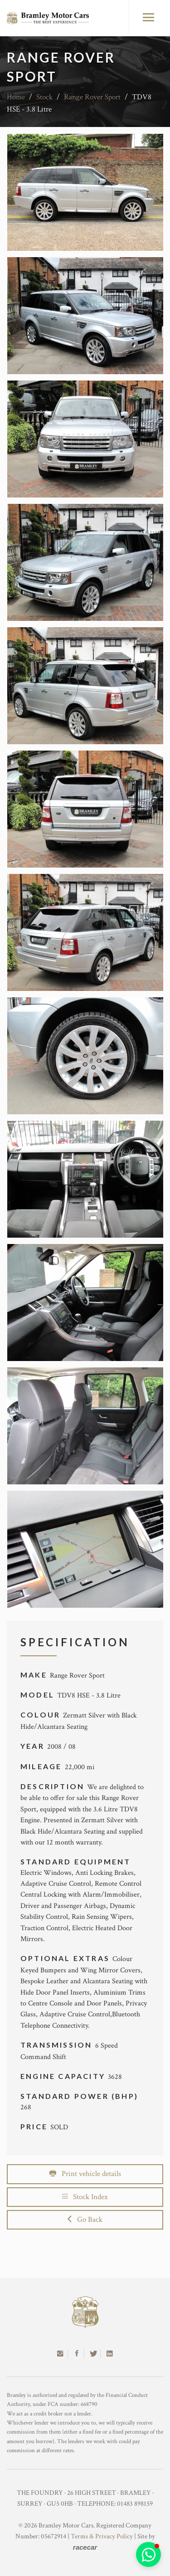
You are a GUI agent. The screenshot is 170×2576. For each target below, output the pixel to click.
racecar (85, 2547)
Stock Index (85, 2197)
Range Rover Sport (92, 97)
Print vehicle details (85, 2174)
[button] (148, 2554)
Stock (44, 97)
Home (16, 97)
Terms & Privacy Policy (102, 2536)
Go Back (85, 2220)
